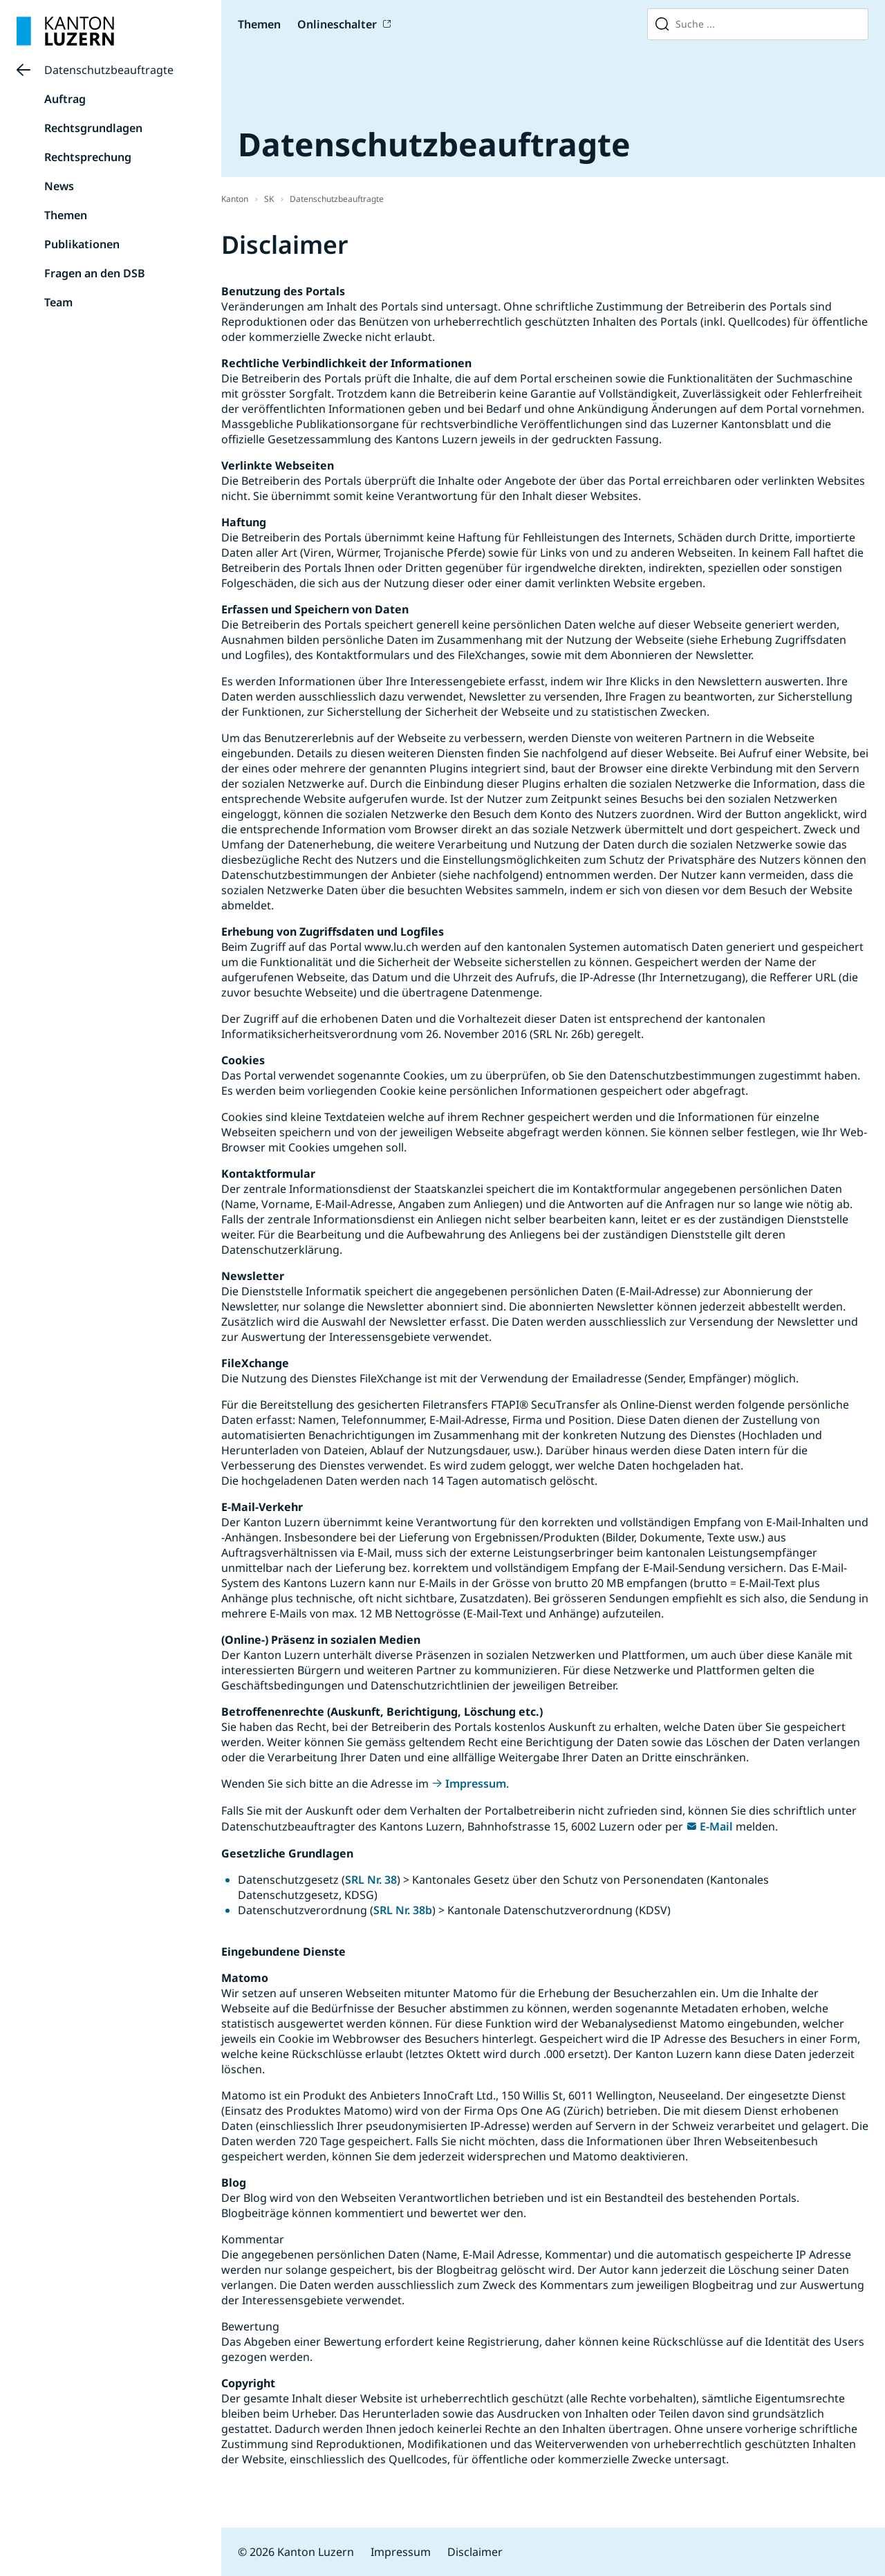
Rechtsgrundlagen (93, 128)
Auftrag (65, 98)
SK (269, 199)
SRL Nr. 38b (402, 1910)
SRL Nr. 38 (371, 1879)
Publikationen (82, 244)
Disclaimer (475, 2551)
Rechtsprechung (87, 157)
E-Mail (716, 1826)
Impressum (475, 1783)
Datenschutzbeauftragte (109, 69)
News (59, 186)
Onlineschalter (337, 24)
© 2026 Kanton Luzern (296, 2551)
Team (58, 302)
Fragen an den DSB (94, 273)
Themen (259, 24)
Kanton (234, 199)
